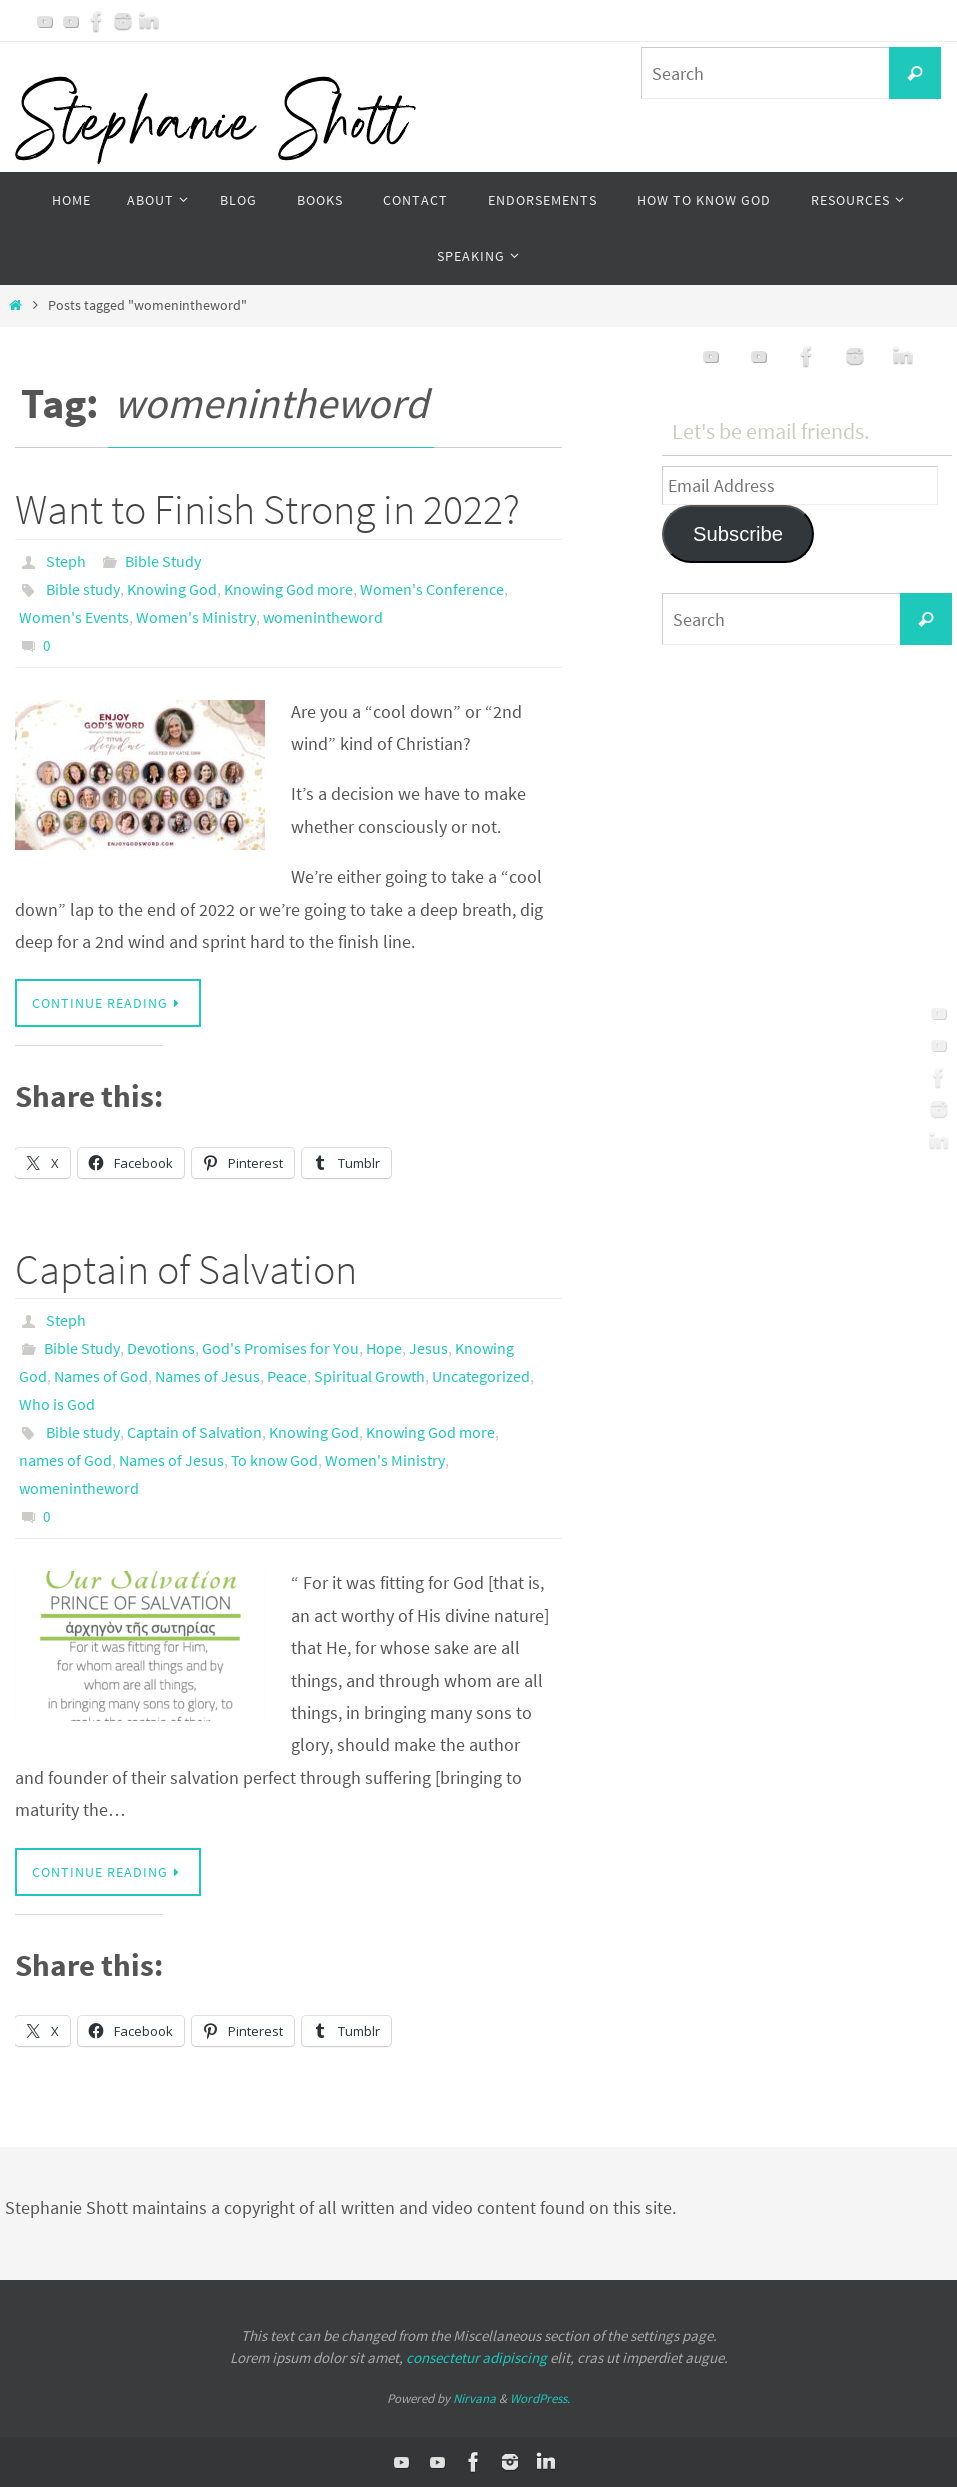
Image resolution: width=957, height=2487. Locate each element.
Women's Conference (432, 589)
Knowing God (172, 589)
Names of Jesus (207, 1376)
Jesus (428, 1348)
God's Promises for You (280, 1348)
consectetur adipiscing (476, 2357)
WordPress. (540, 2398)
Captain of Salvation (186, 1269)
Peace (287, 1376)
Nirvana (474, 2398)
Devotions (161, 1348)
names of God (65, 1460)
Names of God (101, 1376)
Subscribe (738, 534)
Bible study (83, 589)
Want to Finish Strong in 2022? (267, 509)
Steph (66, 561)
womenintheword (323, 617)
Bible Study (163, 561)
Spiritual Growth (369, 1376)
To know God (274, 1460)
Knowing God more (288, 589)
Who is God (57, 1404)
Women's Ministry (196, 617)
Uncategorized (481, 1376)
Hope (384, 1348)
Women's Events (74, 617)
